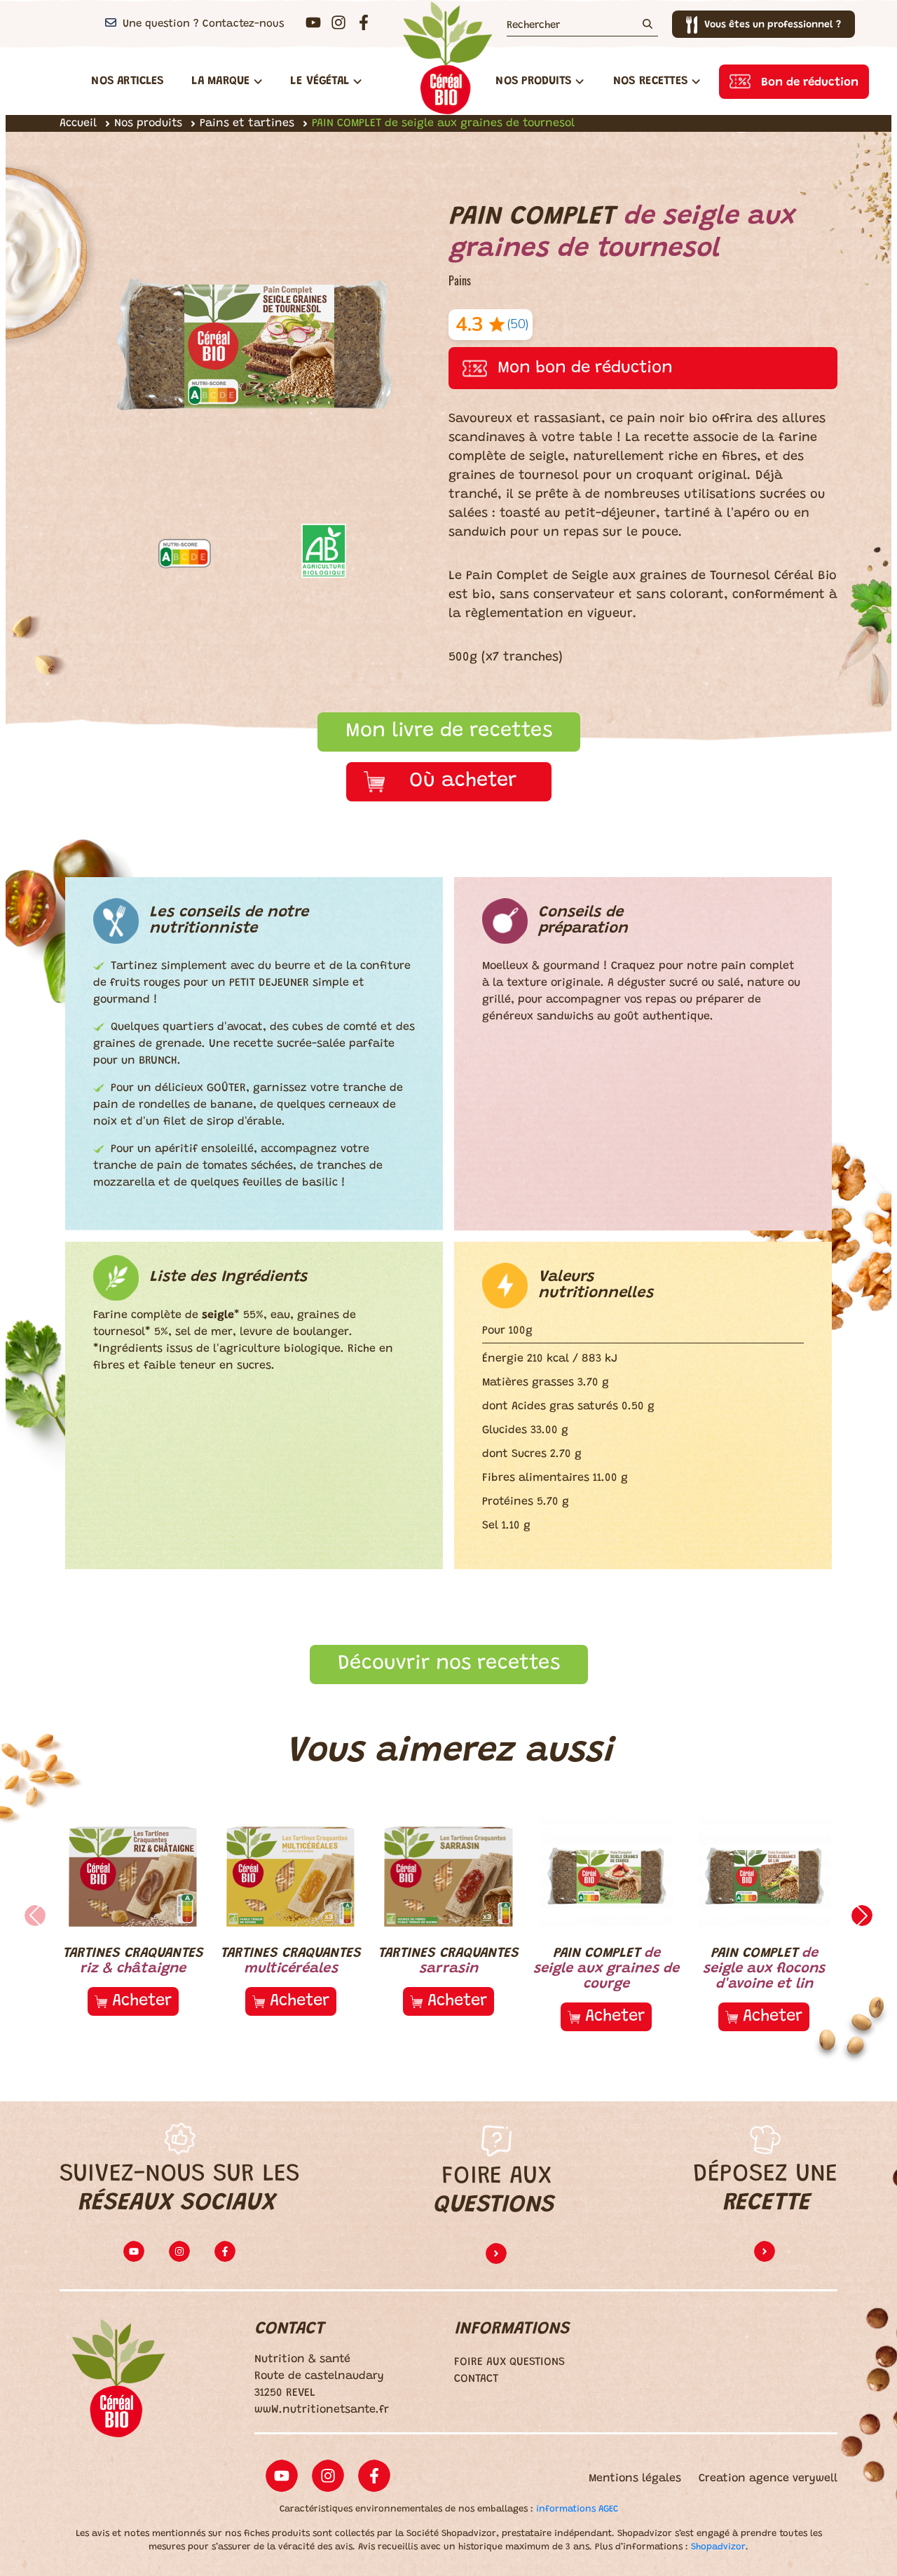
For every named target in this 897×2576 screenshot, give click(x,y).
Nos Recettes (656, 81)
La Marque (226, 81)
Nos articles (127, 81)
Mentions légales (635, 2478)
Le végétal (326, 81)
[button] (861, 1915)
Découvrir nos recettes (449, 1664)
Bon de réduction (809, 83)
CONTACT (476, 2379)
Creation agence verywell (768, 2478)
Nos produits (148, 123)
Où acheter (462, 781)
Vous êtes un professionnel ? (772, 25)
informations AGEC (577, 2509)
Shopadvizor (718, 2547)
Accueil (78, 123)
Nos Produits (539, 81)
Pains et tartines (247, 123)
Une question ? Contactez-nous (203, 24)
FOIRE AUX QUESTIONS (509, 2362)
